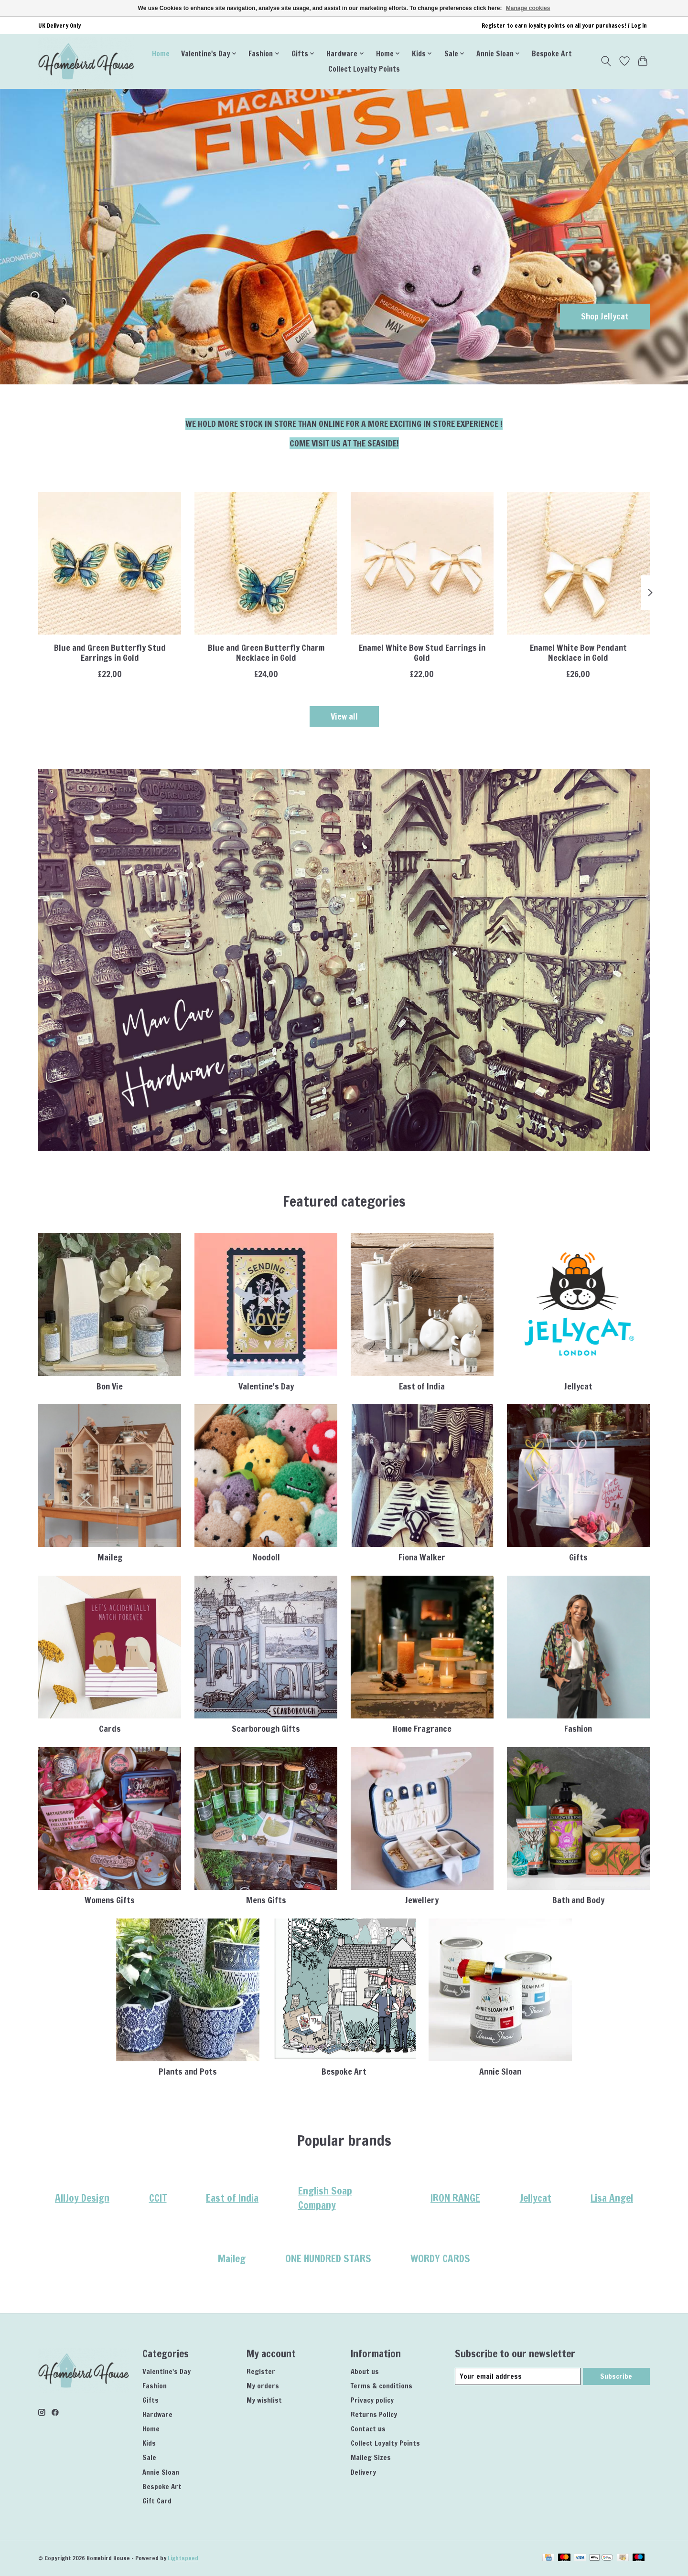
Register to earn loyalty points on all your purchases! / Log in (564, 25)
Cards (110, 1729)
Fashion (578, 1729)
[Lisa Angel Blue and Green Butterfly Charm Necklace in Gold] (265, 563)
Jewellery (422, 1900)
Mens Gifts (266, 1900)
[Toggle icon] (606, 61)
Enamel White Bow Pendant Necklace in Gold (578, 653)
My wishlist (264, 2400)
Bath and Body (578, 1900)
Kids (149, 2443)
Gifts (578, 1557)
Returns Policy (374, 2414)
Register (261, 2371)
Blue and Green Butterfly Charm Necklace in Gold (266, 653)
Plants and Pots (188, 2072)
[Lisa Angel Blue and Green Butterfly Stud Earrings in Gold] (109, 563)
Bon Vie (110, 1386)
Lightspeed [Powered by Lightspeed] (183, 2558)
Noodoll (266, 1557)
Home (161, 53)
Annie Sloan (500, 2072)
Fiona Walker (421, 1557)
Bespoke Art (552, 53)
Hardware (157, 2414)
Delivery (363, 2472)
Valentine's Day (266, 1386)
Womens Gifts (110, 1900)
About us (365, 2371)
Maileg (109, 1557)
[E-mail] (517, 2376)
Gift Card (157, 2501)
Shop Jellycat (605, 316)
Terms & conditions (381, 2386)
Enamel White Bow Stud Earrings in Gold (422, 653)
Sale (149, 2457)
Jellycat (578, 1386)
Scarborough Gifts (266, 1729)
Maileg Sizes (371, 2457)
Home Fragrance (422, 1729)
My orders (263, 2386)
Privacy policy (372, 2400)
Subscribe (616, 2376)
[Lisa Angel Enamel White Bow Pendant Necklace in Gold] (578, 563)
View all (344, 716)
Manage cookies (528, 8)
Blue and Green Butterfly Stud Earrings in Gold (110, 653)
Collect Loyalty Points (364, 69)
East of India (422, 1386)
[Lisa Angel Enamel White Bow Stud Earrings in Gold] (422, 563)
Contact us (368, 2429)
